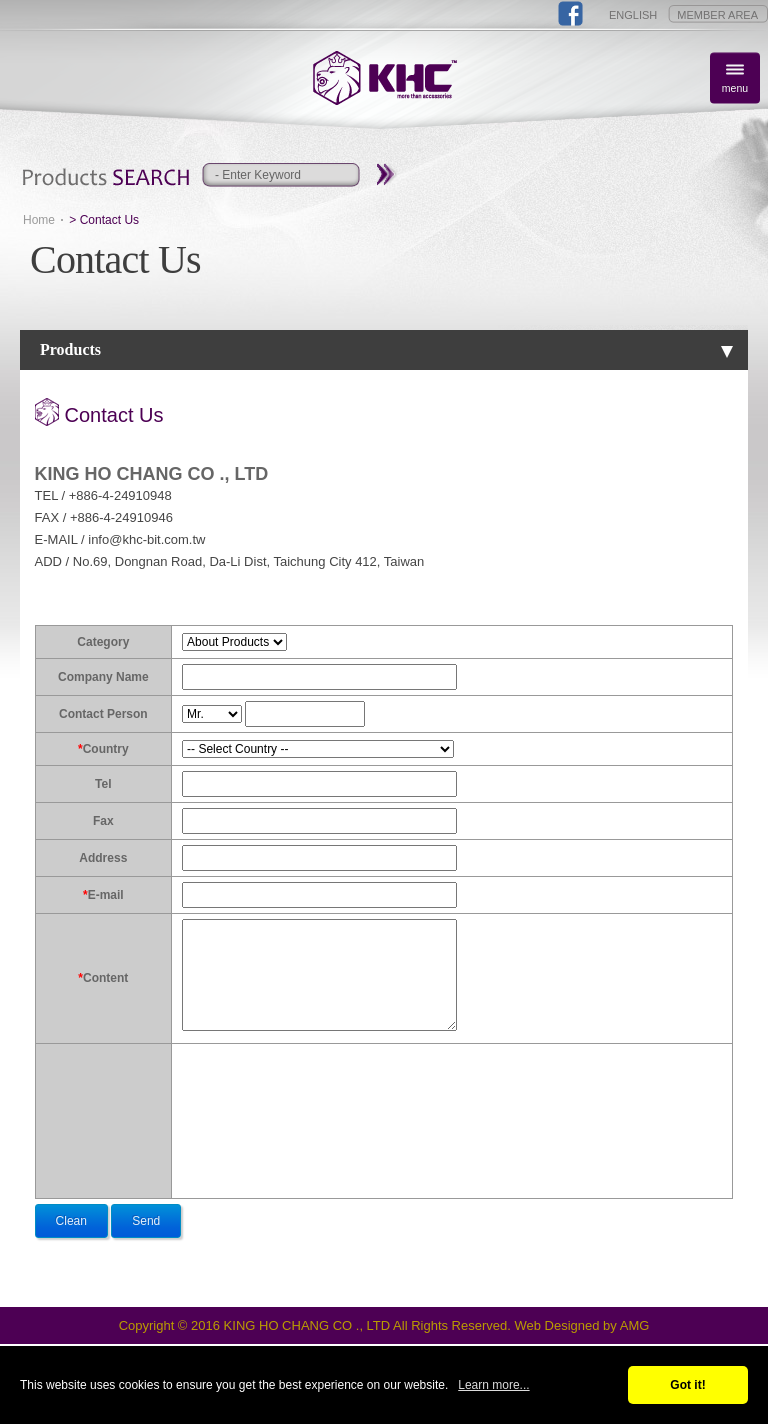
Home (39, 220)
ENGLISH (633, 15)
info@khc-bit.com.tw (146, 539)
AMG (635, 1325)
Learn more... (493, 1385)
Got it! (687, 1385)
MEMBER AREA (717, 15)
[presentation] (264, 1121)
